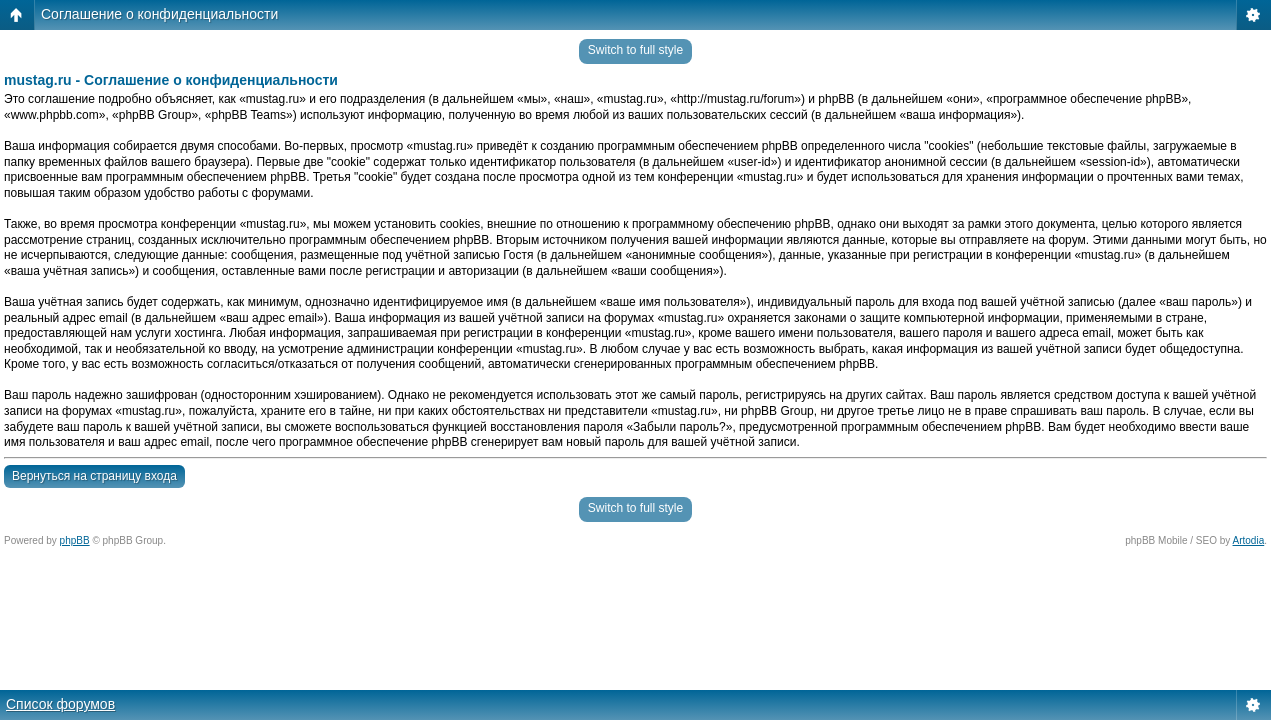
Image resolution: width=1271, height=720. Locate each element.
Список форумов (60, 704)
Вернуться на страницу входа (94, 476)
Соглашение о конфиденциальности (159, 14)
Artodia (1249, 540)
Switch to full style (635, 50)
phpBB (75, 540)
